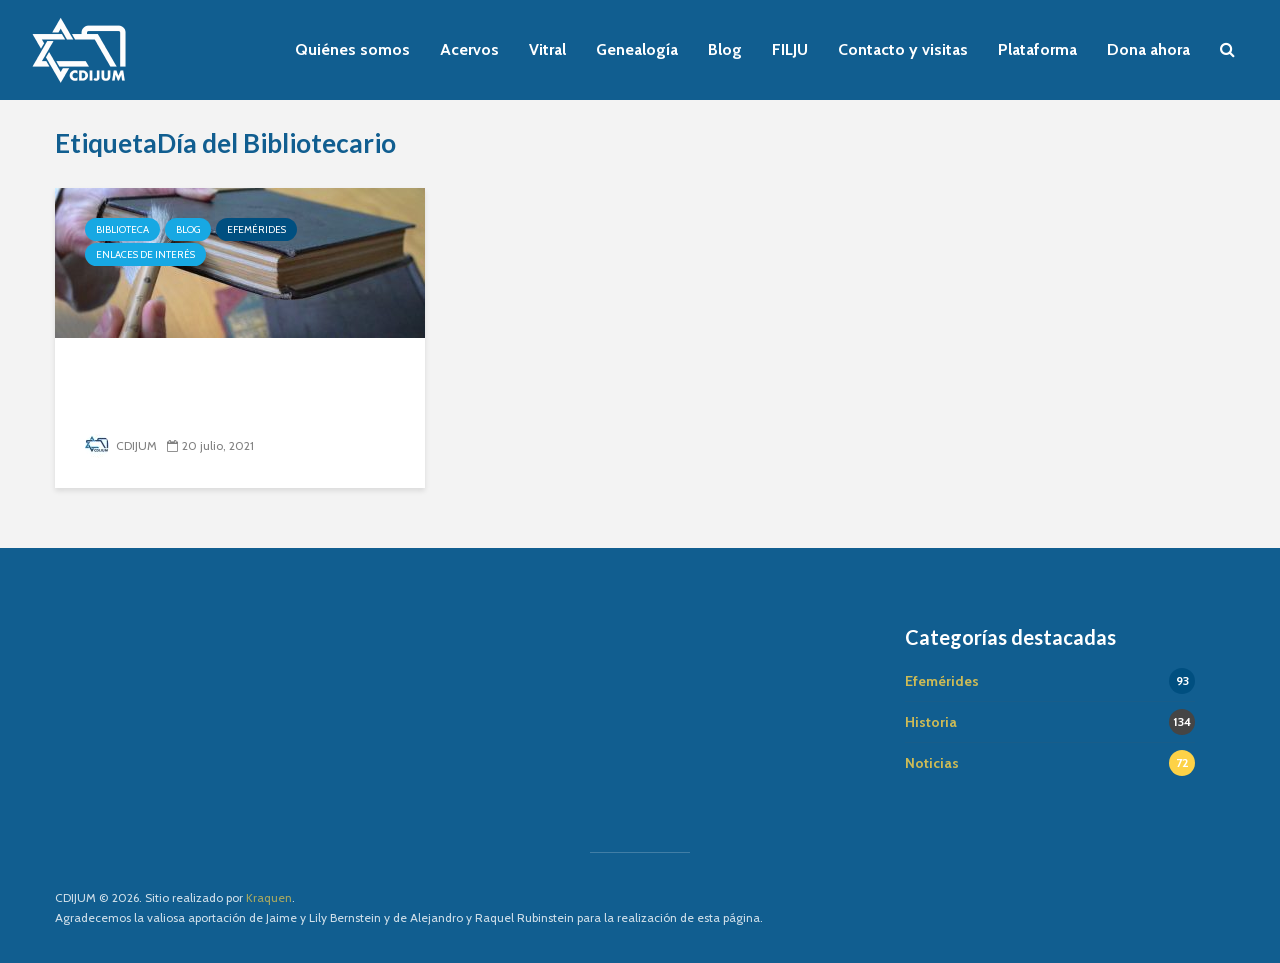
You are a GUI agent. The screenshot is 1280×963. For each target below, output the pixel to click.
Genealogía (637, 49)
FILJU (790, 49)
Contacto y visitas (903, 49)
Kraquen (269, 897)
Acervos (469, 49)
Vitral (547, 49)
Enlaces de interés (145, 254)
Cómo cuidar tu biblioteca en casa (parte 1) (225, 390)
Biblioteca (122, 229)
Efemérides (256, 229)
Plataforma (1037, 49)
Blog (725, 49)
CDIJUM (121, 445)
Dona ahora (1148, 49)
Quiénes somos (352, 49)
